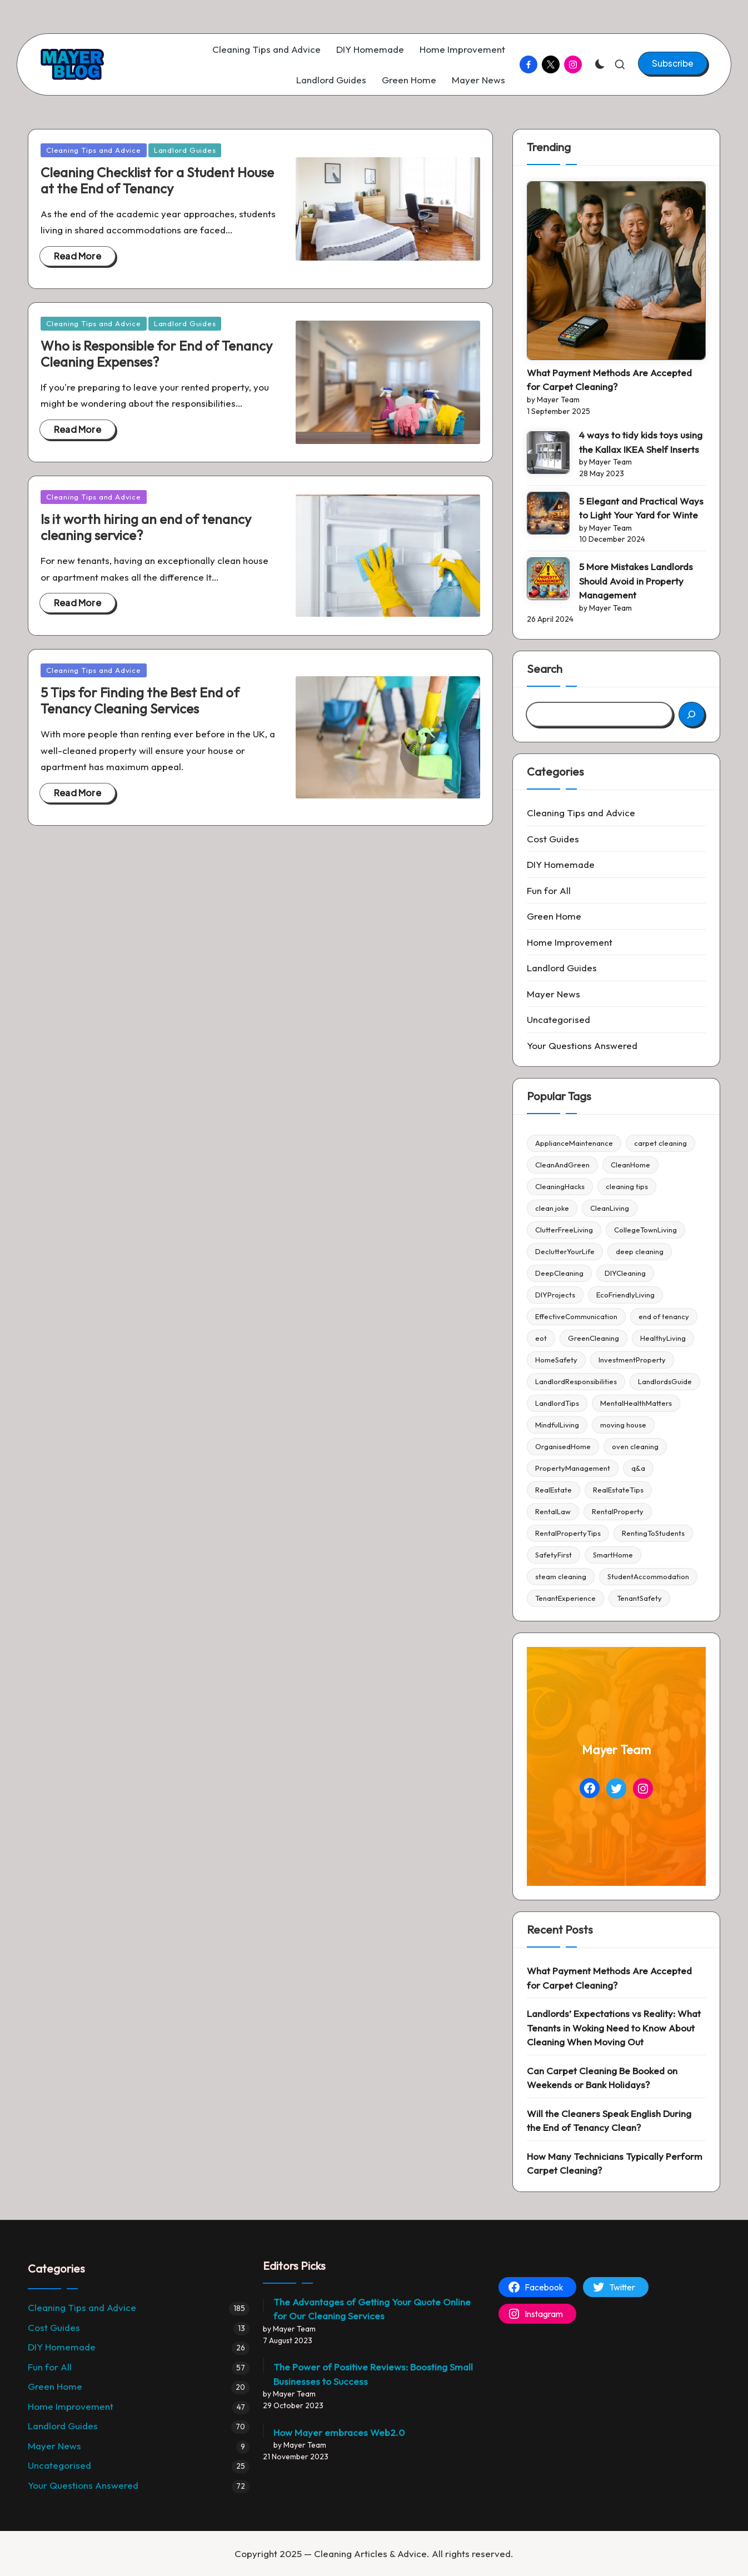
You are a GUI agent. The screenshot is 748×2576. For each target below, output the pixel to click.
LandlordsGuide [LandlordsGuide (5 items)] (665, 1381)
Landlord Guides (185, 150)
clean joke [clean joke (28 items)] (552, 1208)
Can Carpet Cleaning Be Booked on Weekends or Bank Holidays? (602, 2078)
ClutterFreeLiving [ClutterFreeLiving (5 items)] (564, 1229)
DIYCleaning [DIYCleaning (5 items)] (625, 1273)
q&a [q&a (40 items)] (638, 1468)
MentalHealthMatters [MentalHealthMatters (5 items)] (636, 1403)
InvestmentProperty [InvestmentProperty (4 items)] (632, 1359)
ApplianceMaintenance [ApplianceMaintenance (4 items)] (574, 1143)
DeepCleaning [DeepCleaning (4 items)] (559, 1273)
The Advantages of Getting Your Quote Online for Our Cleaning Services (372, 2309)
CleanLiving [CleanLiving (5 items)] (609, 1208)
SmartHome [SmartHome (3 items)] (613, 1554)
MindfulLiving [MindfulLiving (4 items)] (557, 1424)
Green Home (554, 916)
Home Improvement (569, 942)
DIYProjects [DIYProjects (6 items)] (555, 1294)
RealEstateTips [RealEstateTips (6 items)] (618, 1489)
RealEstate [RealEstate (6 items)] (553, 1489)
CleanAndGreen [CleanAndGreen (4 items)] (562, 1164)
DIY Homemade (561, 864)
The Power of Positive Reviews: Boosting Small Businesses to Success (373, 2374)
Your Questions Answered (582, 1045)
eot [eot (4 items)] (541, 1338)
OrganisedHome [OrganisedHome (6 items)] (563, 1446)
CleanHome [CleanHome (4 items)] (630, 1164)
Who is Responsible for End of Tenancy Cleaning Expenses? (156, 353)
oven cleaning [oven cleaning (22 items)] (635, 1446)
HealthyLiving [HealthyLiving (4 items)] (663, 1338)
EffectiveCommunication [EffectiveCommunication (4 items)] (576, 1316)
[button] (672, 63)
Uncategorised (558, 1019)
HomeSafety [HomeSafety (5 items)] (556, 1359)
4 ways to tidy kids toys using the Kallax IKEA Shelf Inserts (640, 442)
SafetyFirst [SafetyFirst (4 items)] (553, 1554)
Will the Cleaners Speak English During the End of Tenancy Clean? (609, 2121)
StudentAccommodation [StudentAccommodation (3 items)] (648, 1576)
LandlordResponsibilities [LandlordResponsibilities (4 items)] (576, 1381)
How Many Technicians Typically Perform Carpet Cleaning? (614, 2163)
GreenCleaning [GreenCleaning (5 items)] (593, 1338)
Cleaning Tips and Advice (93, 150)
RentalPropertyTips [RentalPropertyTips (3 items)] (568, 1533)
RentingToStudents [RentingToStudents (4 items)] (653, 1533)
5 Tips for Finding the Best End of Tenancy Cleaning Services (140, 700)
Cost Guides (553, 839)
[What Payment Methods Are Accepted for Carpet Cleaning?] (616, 271)
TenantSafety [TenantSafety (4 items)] (639, 1598)
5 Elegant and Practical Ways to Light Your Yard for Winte (641, 508)
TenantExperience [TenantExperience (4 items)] (565, 1598)
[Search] (692, 714)
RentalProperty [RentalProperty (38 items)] (618, 1511)
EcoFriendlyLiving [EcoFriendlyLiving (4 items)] (625, 1294)
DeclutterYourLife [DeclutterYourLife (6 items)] (565, 1251)
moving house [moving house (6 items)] (623, 1424)
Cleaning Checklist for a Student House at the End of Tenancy (157, 180)
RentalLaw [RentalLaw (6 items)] (553, 1511)
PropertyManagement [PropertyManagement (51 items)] (572, 1468)
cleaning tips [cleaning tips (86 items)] (627, 1186)
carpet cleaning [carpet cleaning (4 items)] (660, 1143)
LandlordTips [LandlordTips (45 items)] (557, 1403)
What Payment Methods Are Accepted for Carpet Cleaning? (609, 380)
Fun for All (549, 890)
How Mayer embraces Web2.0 (339, 2432)
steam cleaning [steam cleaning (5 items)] (560, 1576)
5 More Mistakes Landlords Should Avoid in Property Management (636, 581)
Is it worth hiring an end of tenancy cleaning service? (146, 527)
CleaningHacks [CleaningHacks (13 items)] (560, 1186)
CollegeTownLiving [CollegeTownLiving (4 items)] (645, 1229)
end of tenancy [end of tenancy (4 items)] (664, 1316)
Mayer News (553, 994)
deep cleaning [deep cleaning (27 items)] (640, 1251)
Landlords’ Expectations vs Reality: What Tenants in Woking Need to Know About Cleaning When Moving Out (614, 2028)
